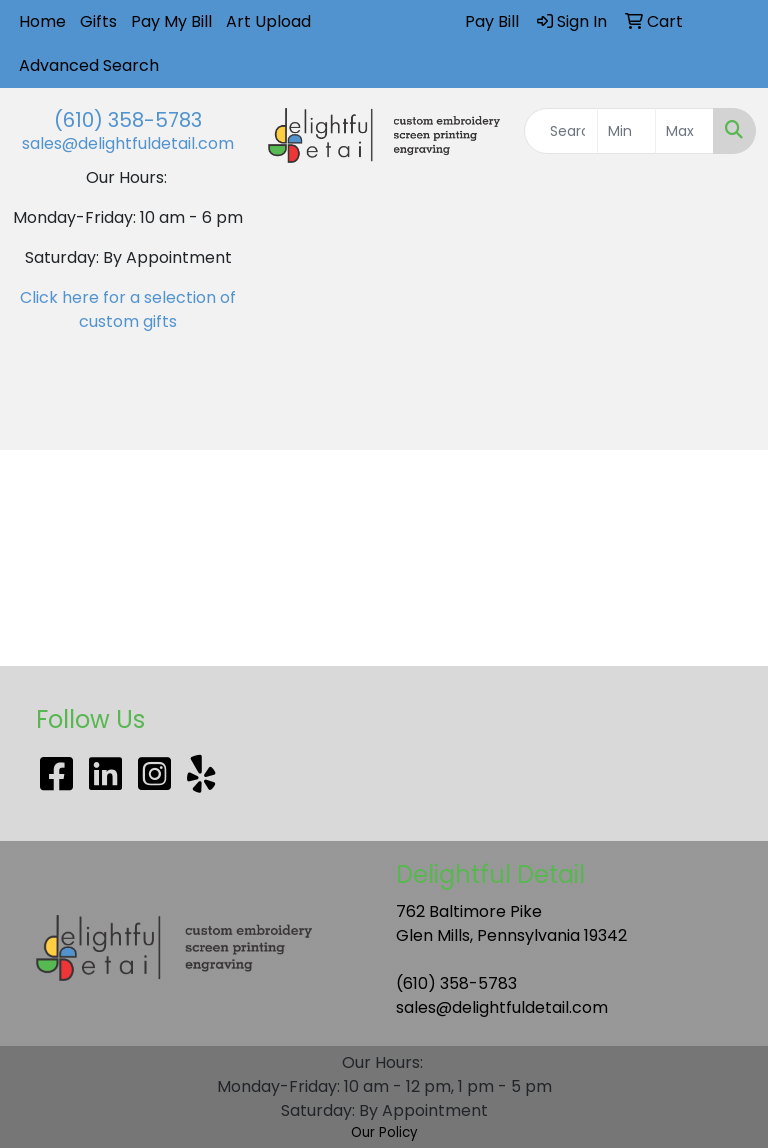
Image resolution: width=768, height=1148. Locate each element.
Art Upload (268, 21)
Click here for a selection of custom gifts (128, 309)
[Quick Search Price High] (684, 131)
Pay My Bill (171, 21)
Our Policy (384, 1132)
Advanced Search (89, 65)
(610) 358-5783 (128, 120)
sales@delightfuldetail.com (128, 143)
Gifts (98, 21)
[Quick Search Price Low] (626, 131)
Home (42, 21)
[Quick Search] (561, 131)
